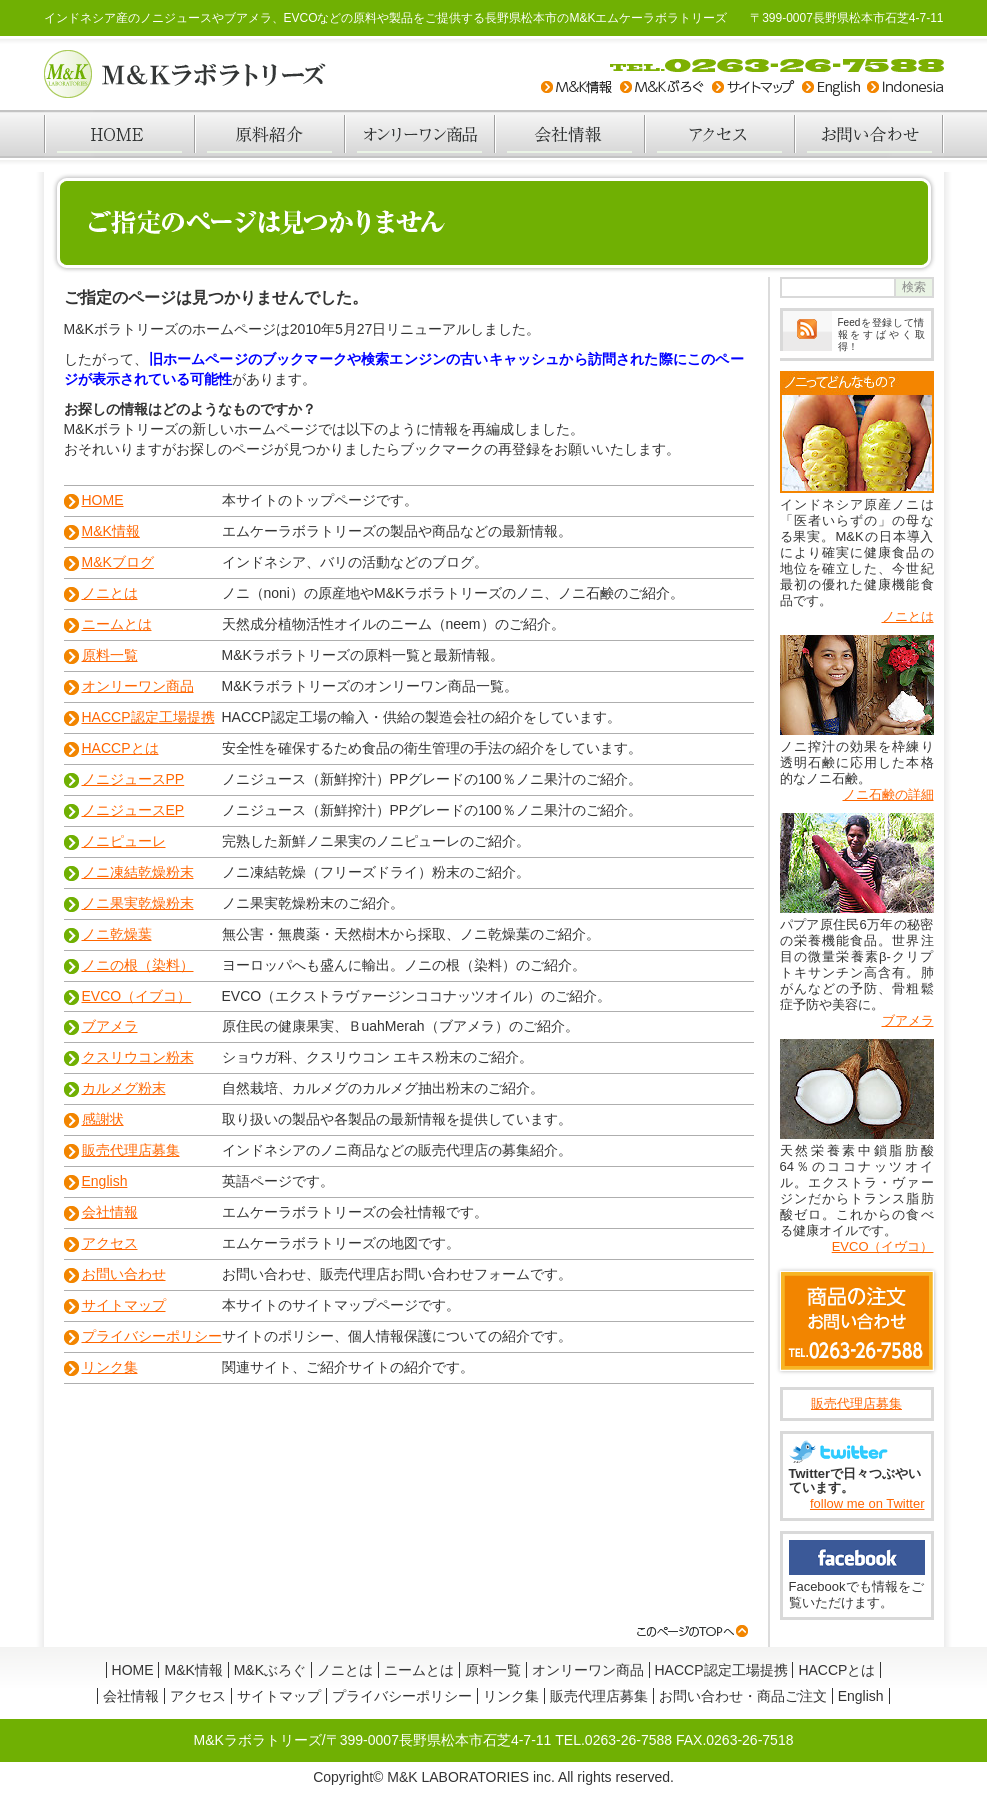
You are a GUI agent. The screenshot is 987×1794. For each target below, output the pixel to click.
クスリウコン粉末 (138, 1057)
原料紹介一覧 (269, 134)
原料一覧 (110, 655)
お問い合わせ (869, 134)
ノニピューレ (124, 841)
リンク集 (110, 1367)
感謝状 (103, 1119)
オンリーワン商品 (419, 134)
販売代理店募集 (131, 1150)
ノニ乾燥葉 (117, 934)
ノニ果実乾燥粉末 (138, 903)
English (105, 1181)
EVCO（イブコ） (137, 996)
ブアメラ (110, 1026)
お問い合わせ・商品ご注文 (743, 1696)
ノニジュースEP (133, 810)
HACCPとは (120, 748)
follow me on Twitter (867, 1503)
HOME (119, 134)
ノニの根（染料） (138, 965)
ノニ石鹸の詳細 (888, 794)
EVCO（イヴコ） (883, 1246)
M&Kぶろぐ (270, 1670)
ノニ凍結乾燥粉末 (138, 872)
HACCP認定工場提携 (148, 717)
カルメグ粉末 (124, 1088)
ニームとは (117, 624)
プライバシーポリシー (152, 1336)
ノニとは (110, 593)
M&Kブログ (118, 562)
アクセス (719, 134)
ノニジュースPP (133, 779)
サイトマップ (124, 1305)
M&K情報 (111, 531)
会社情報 (569, 134)
